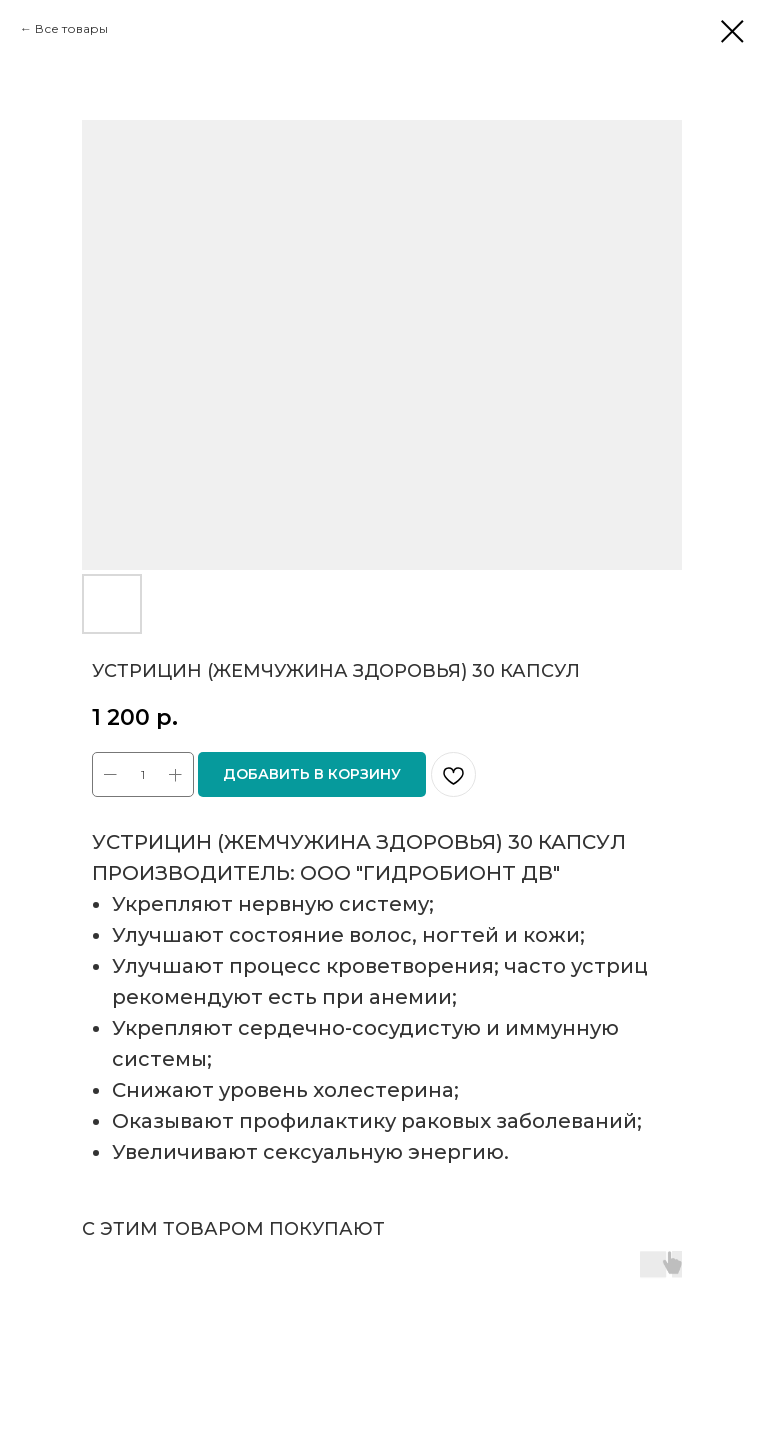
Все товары (71, 28)
